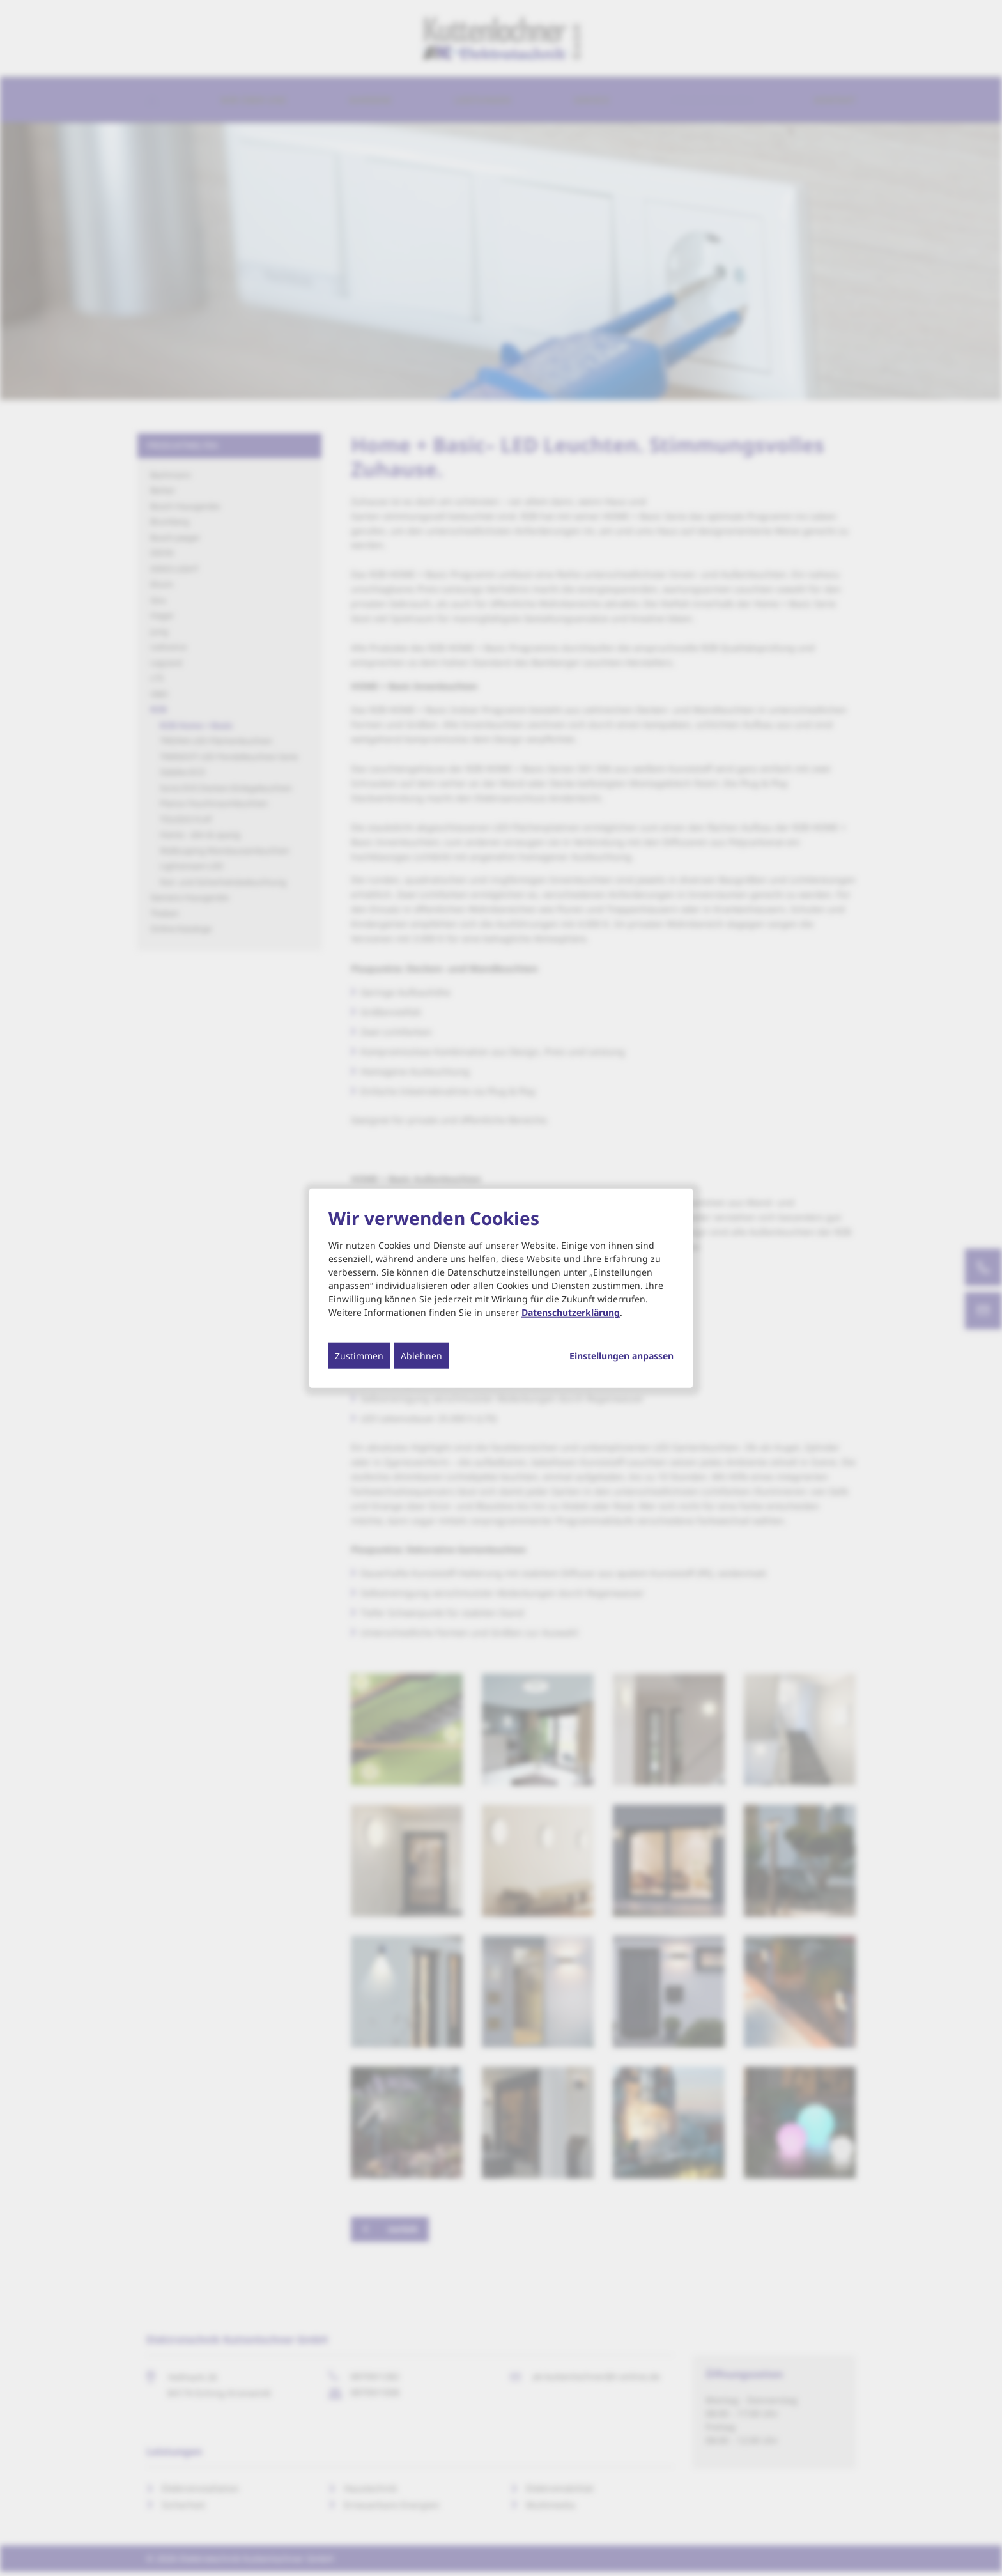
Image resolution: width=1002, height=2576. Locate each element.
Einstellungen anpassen (621, 1356)
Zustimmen (359, 1356)
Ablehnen (421, 1356)
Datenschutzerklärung (570, 1312)
